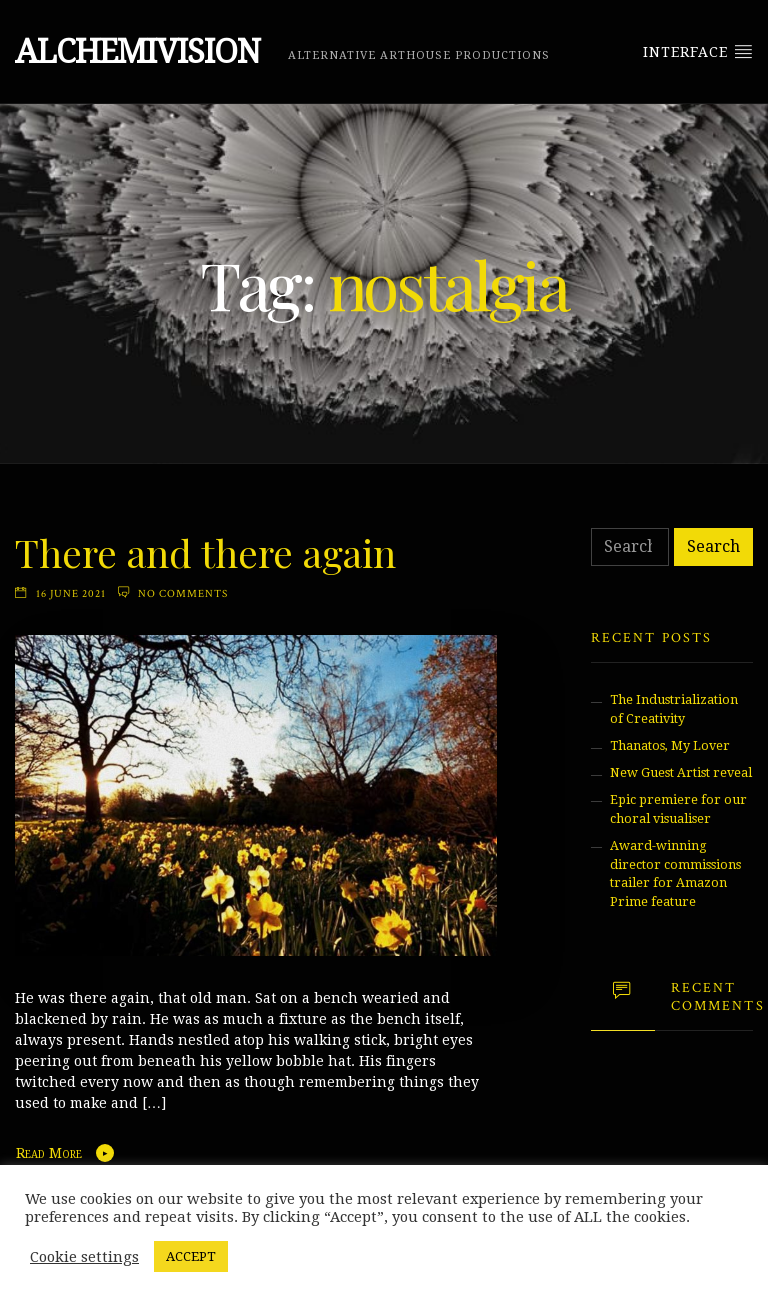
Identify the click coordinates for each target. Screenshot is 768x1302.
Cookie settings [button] (84, 1257)
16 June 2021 (71, 593)
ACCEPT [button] (191, 1256)
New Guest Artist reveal (681, 772)
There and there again (205, 552)
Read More (49, 1153)
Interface (698, 51)
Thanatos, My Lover (670, 745)
